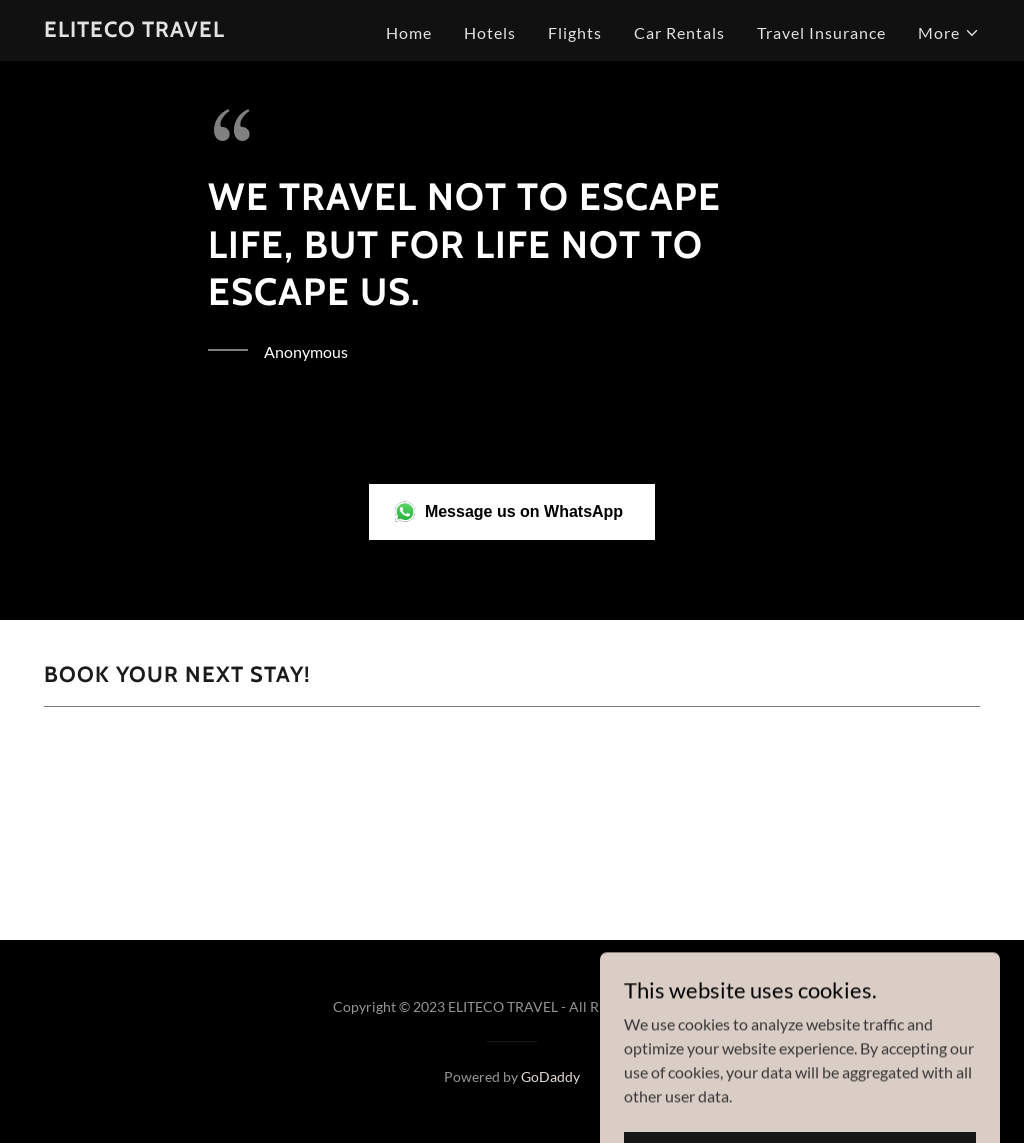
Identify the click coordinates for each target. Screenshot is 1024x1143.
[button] (949, 33)
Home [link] (409, 32)
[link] (134, 30)
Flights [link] (575, 32)
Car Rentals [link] (679, 32)
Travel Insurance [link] (821, 32)
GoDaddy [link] (550, 1076)
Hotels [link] (490, 32)
